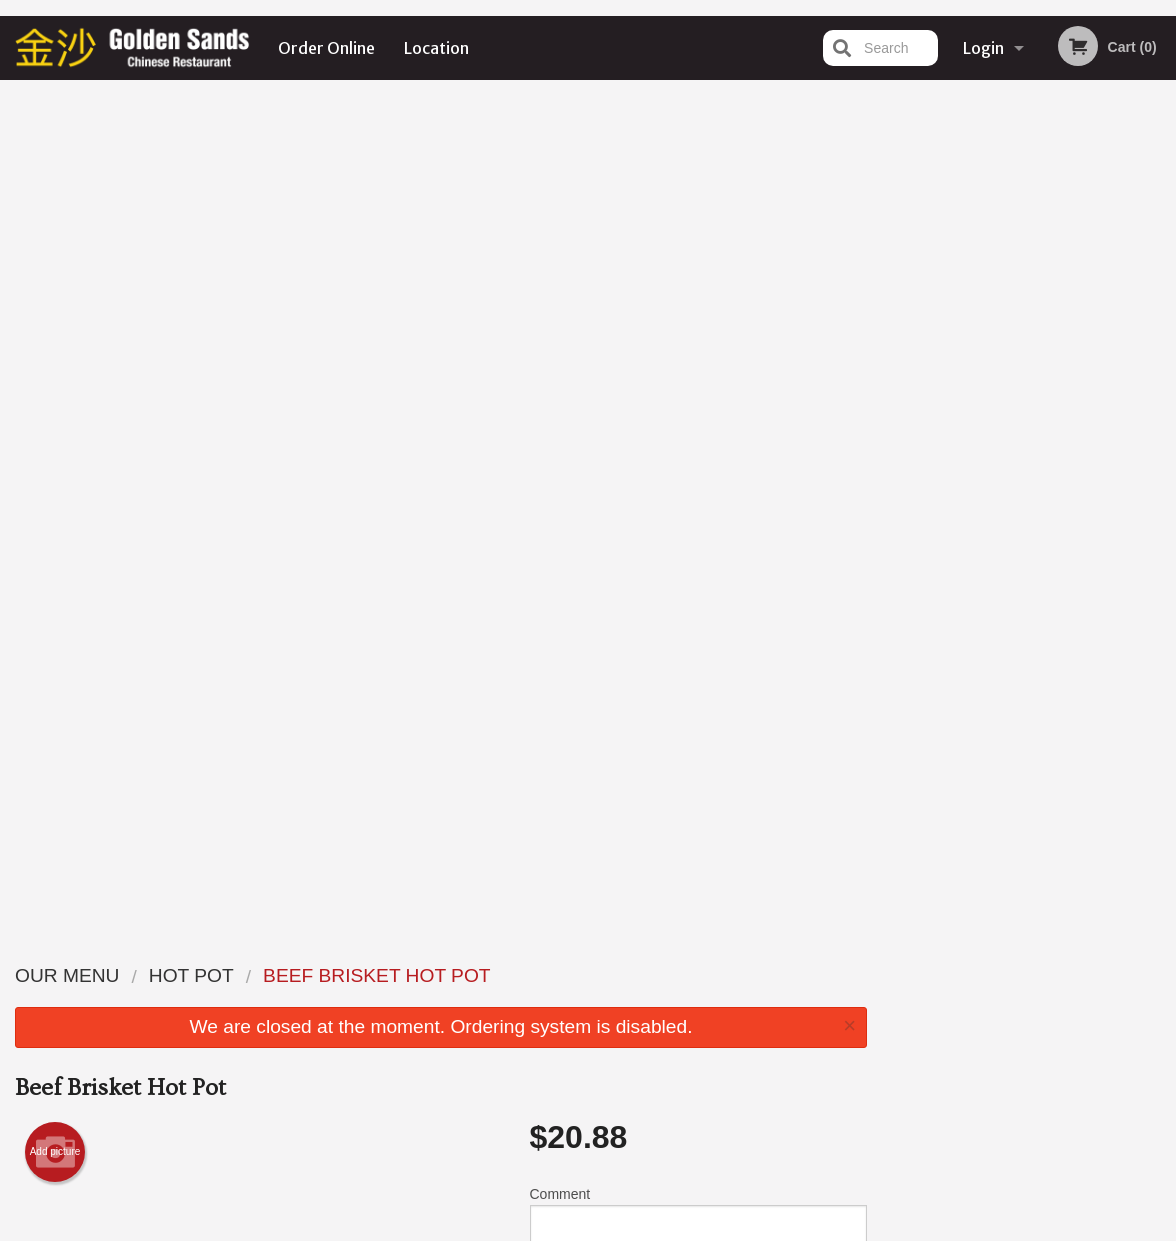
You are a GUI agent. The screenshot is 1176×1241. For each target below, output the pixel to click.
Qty (581, 465)
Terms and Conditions (748, 999)
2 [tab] (985, 437)
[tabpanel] (1029, 284)
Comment (699, 384)
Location (436, 48)
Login (983, 48)
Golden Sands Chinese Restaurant (253, 949)
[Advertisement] (441, 836)
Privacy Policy (726, 1023)
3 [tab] (1015, 437)
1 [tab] (955, 437)
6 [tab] (1105, 437)
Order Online (326, 48)
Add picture (55, 316)
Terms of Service (621, 1228)
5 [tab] (1075, 437)
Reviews (710, 974)
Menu (536, 974)
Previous (898, 296)
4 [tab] (1045, 437)
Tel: (913, 1023)
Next (1161, 296)
